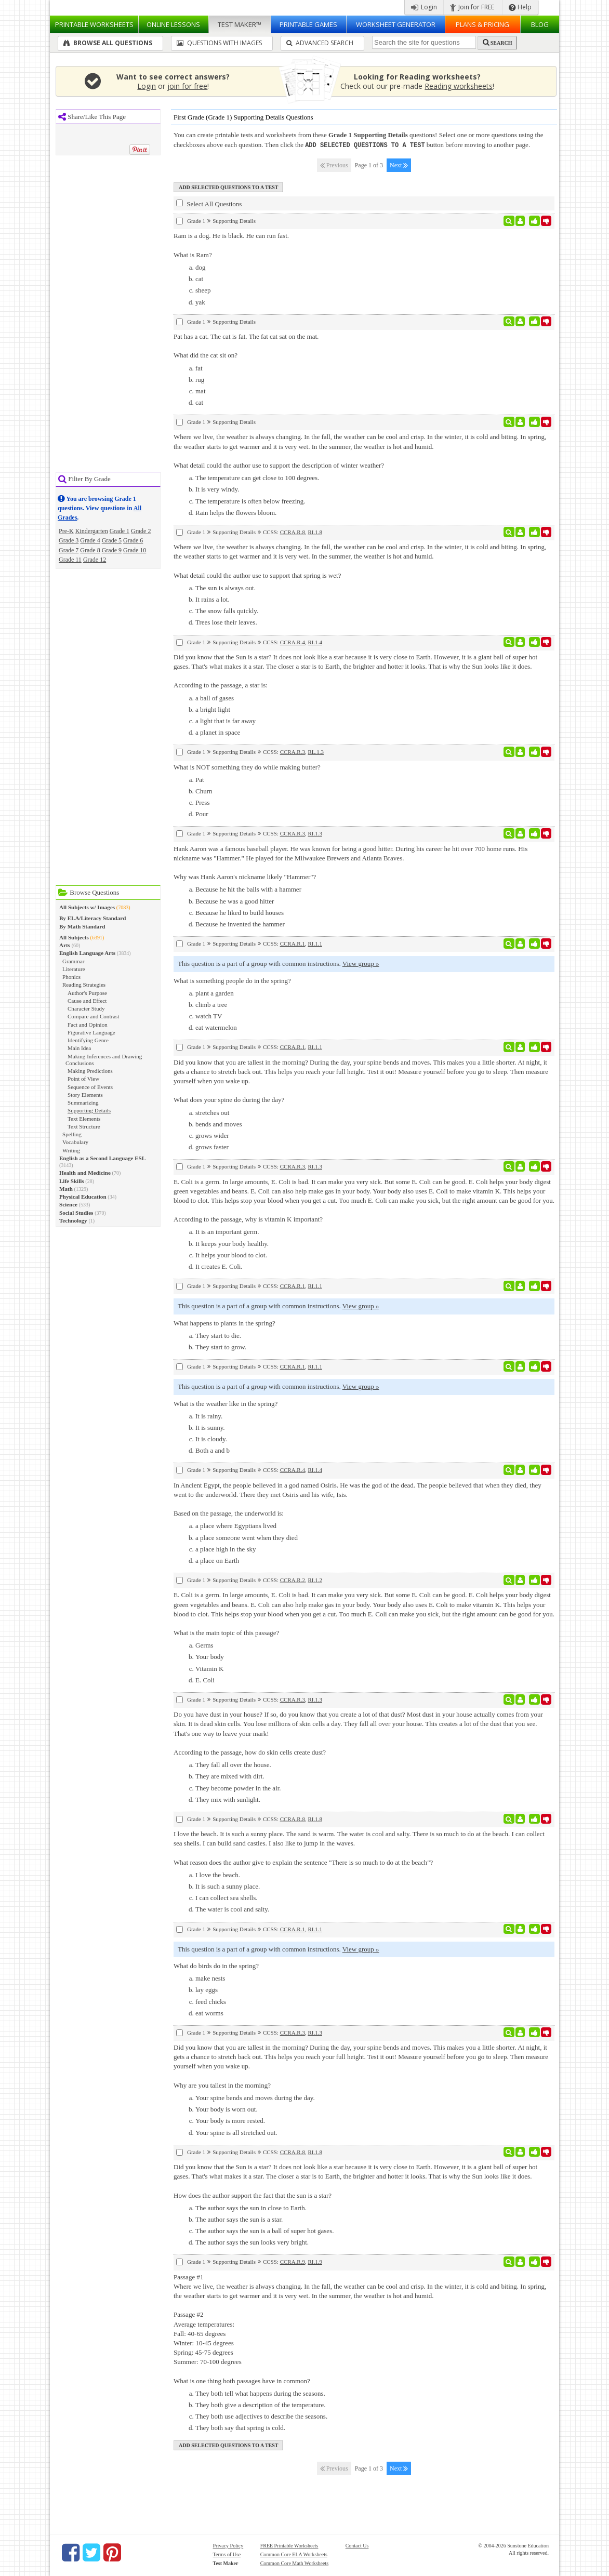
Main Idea (79, 1048)
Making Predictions (90, 1071)
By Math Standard (82, 926)
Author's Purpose (87, 993)
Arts (64, 945)
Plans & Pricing (482, 24)
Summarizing (83, 1102)
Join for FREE (472, 7)
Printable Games (308, 24)
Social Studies (76, 1213)
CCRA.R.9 (292, 2261)
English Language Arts (87, 953)
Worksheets (94, 24)
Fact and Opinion (88, 1024)
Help (520, 7)
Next (399, 164)
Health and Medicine (85, 1173)
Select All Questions (209, 203)
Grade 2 (141, 531)
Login (424, 7)
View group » (360, 963)
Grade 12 (94, 559)
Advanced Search (319, 42)
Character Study (86, 1008)
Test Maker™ (239, 24)
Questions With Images (219, 42)
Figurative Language (91, 1032)
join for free (187, 86)
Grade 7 (68, 550)
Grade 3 (68, 540)
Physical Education (83, 1196)
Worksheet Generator (395, 24)
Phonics (71, 977)
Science (68, 1204)
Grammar (73, 961)
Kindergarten (91, 531)
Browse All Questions (107, 42)
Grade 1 (119, 531)
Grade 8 (90, 550)
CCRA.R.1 (292, 943)
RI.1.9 (315, 2261)
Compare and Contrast (93, 1016)
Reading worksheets (459, 86)
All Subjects (74, 937)
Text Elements (84, 1119)
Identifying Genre (88, 1040)
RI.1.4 (315, 642)
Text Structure (84, 1126)
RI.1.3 (315, 833)
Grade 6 (133, 540)
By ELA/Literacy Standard (92, 918)
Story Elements (85, 1095)
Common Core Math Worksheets (294, 2563)
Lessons (173, 24)
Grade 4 (90, 540)
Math (66, 1189)
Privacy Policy (228, 2545)
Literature (73, 969)
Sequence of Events (90, 1087)
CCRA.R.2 (292, 1579)
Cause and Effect (87, 1001)
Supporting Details (89, 1110)
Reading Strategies (83, 984)
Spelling (72, 1134)
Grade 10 (134, 550)
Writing (71, 1150)
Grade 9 (112, 550)
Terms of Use (227, 2554)
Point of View (83, 1078)
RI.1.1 (315, 943)
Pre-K (66, 531)
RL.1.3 (316, 751)
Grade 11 (70, 559)
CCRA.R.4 (292, 642)
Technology (73, 1220)
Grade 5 (112, 540)
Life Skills (71, 1181)
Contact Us (357, 2545)
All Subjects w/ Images (87, 907)
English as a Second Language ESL (102, 1158)
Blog (540, 24)
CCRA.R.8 (292, 531)
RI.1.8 (315, 531)
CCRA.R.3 (292, 751)
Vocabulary (75, 1142)
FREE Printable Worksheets (289, 2545)
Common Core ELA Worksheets (293, 2554)
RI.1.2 (315, 1579)
